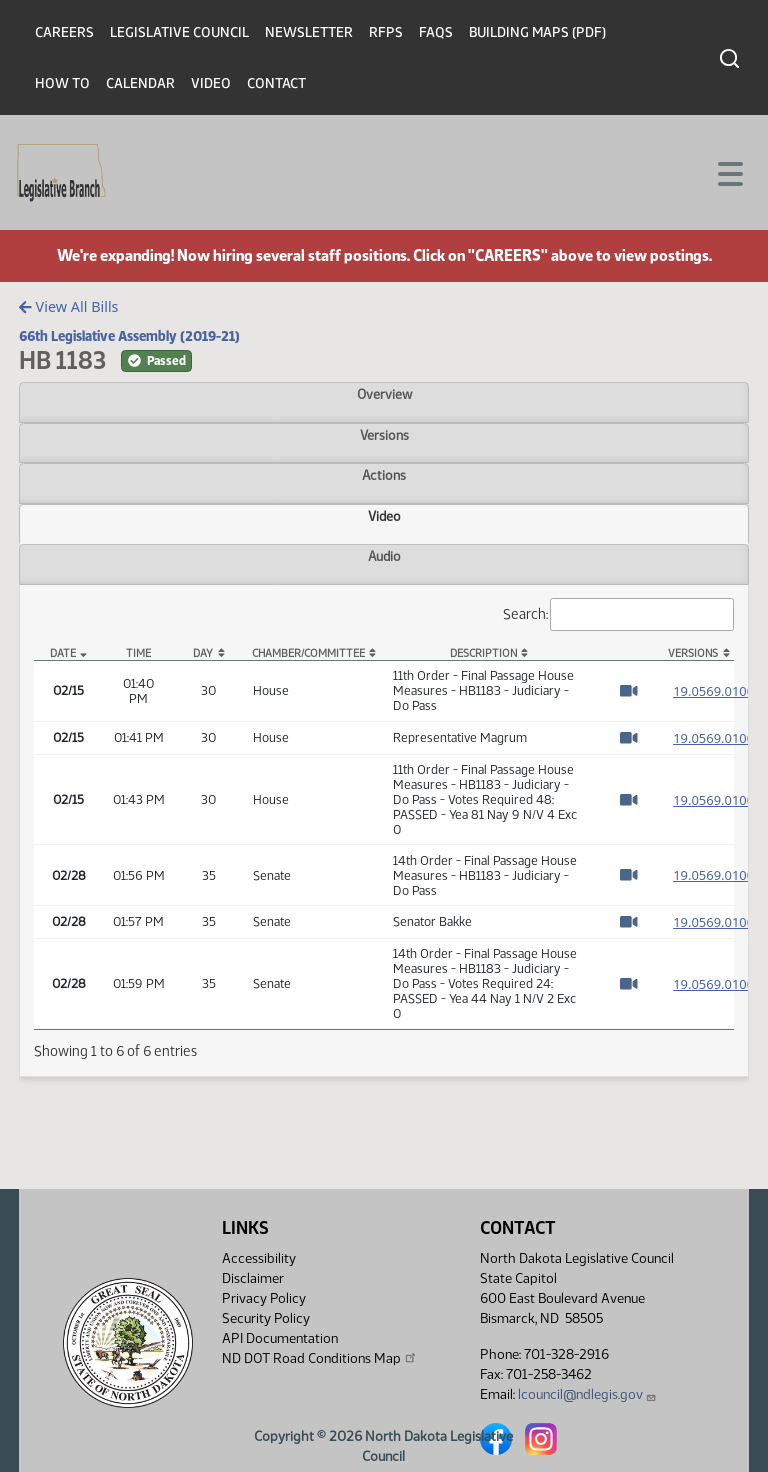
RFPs (386, 32)
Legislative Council (179, 32)
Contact (276, 83)
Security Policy (266, 1318)
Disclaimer (253, 1278)
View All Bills (68, 306)
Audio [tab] (384, 556)
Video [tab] (384, 516)
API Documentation (280, 1338)
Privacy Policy (264, 1298)
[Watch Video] (628, 691)
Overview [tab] (384, 394)
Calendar (140, 83)
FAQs (436, 32)
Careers (64, 32)
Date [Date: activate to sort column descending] (63, 653)
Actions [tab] (384, 475)
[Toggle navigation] (729, 172)
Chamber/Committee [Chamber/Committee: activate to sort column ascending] (308, 653)
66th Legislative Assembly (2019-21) (129, 336)
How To (62, 83)
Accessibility (259, 1258)
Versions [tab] (384, 435)
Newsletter (309, 32)
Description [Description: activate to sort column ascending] (483, 653)
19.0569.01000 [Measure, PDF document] (717, 691)
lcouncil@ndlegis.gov (587, 1394)
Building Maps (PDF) (537, 32)
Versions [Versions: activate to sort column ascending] (693, 653)
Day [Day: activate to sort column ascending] (203, 653)
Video (211, 83)
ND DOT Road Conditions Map (320, 1358)
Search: (619, 614)
